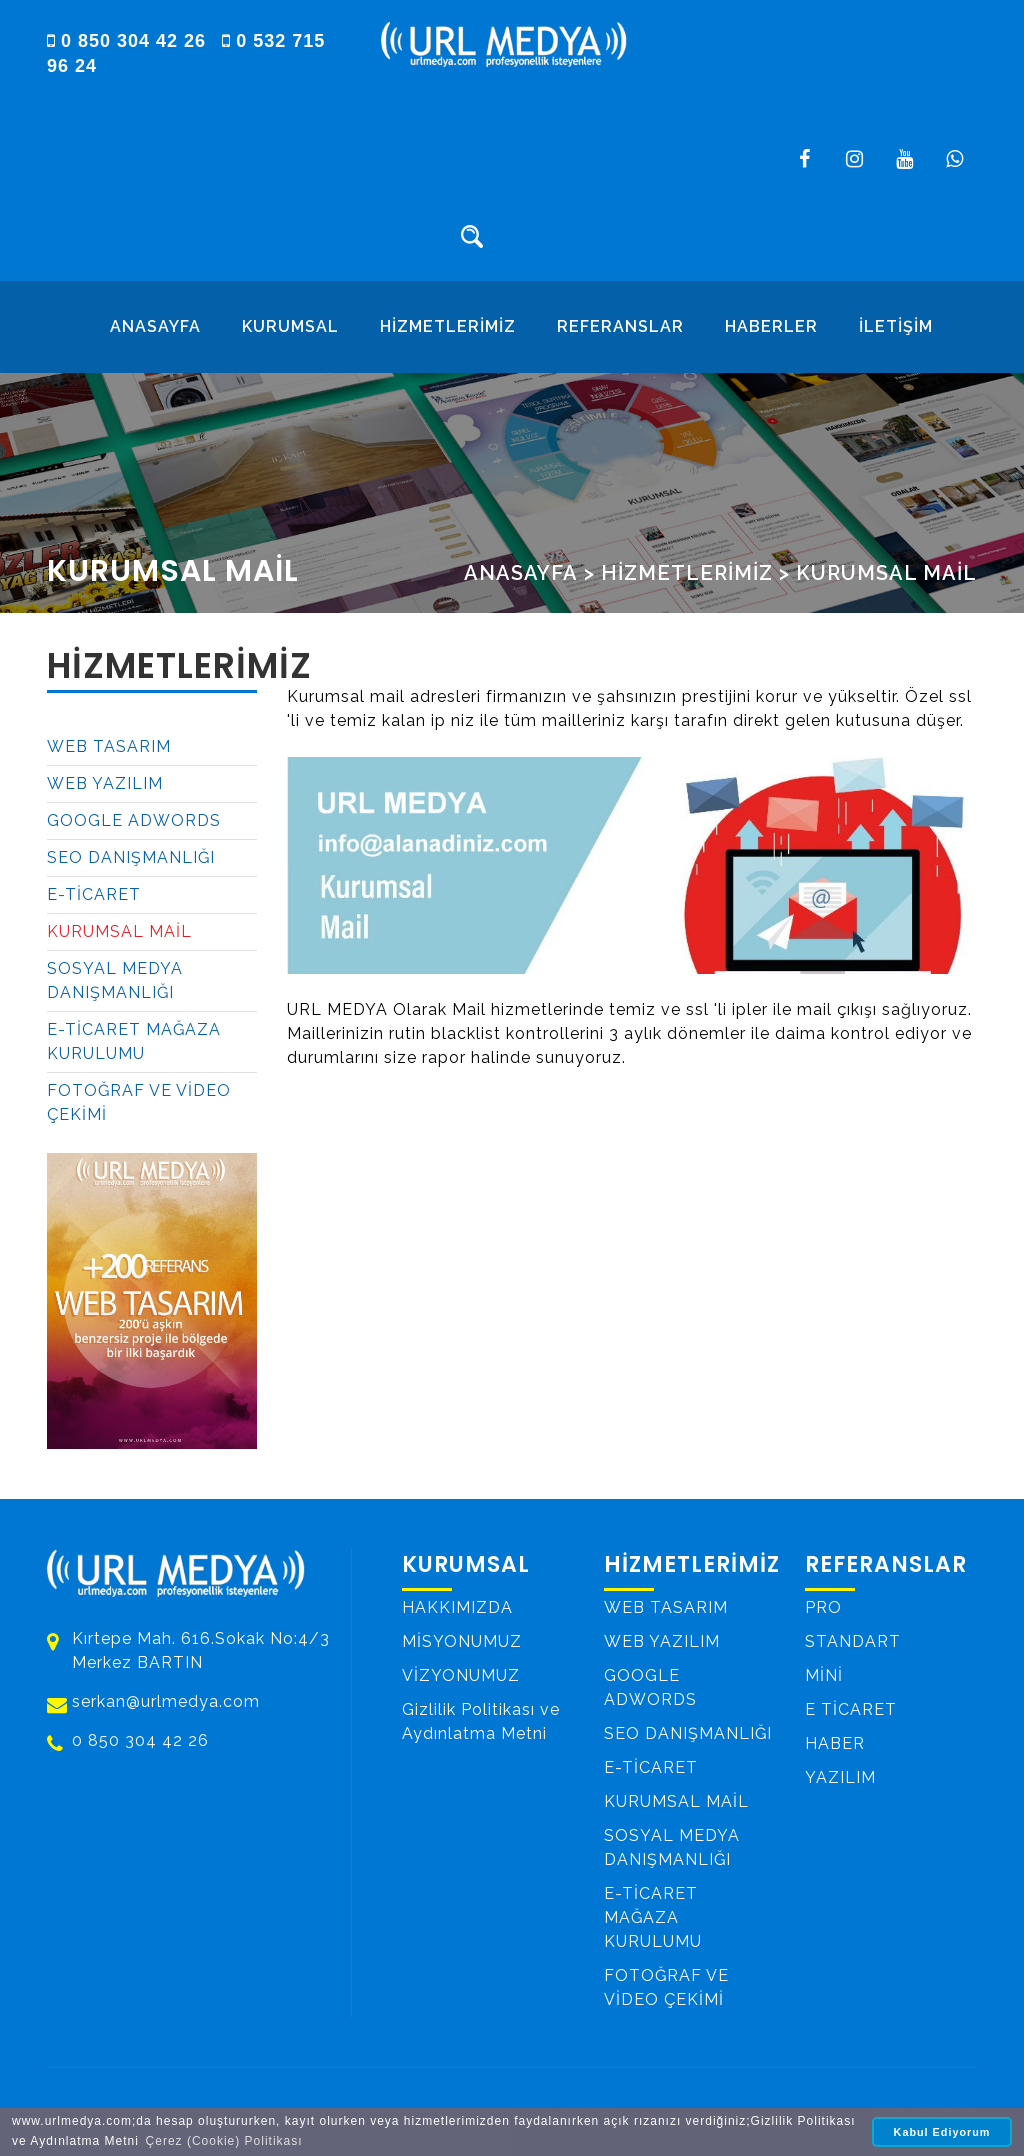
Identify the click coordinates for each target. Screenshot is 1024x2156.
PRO (823, 1606)
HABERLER (771, 326)
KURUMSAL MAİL (886, 573)
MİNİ (824, 1674)
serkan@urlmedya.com (166, 1702)
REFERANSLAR (620, 326)
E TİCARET (851, 1708)
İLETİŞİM (896, 326)
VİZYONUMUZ (461, 1674)
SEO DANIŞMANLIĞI (131, 857)
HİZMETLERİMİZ (448, 326)
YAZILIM (840, 1776)
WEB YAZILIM (105, 783)
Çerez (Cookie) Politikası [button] (224, 2141)
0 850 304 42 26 (129, 41)
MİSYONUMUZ (462, 1640)
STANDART (853, 1640)
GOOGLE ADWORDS (134, 820)
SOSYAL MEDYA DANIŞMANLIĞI (115, 980)
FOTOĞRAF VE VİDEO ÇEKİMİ (139, 1102)
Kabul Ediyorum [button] (942, 2132)
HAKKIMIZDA (457, 1606)
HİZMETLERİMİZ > (695, 573)
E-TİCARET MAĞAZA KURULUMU (134, 1041)
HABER (835, 1742)
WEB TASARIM (109, 746)
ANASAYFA (155, 326)
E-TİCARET (94, 894)
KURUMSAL (290, 326)
